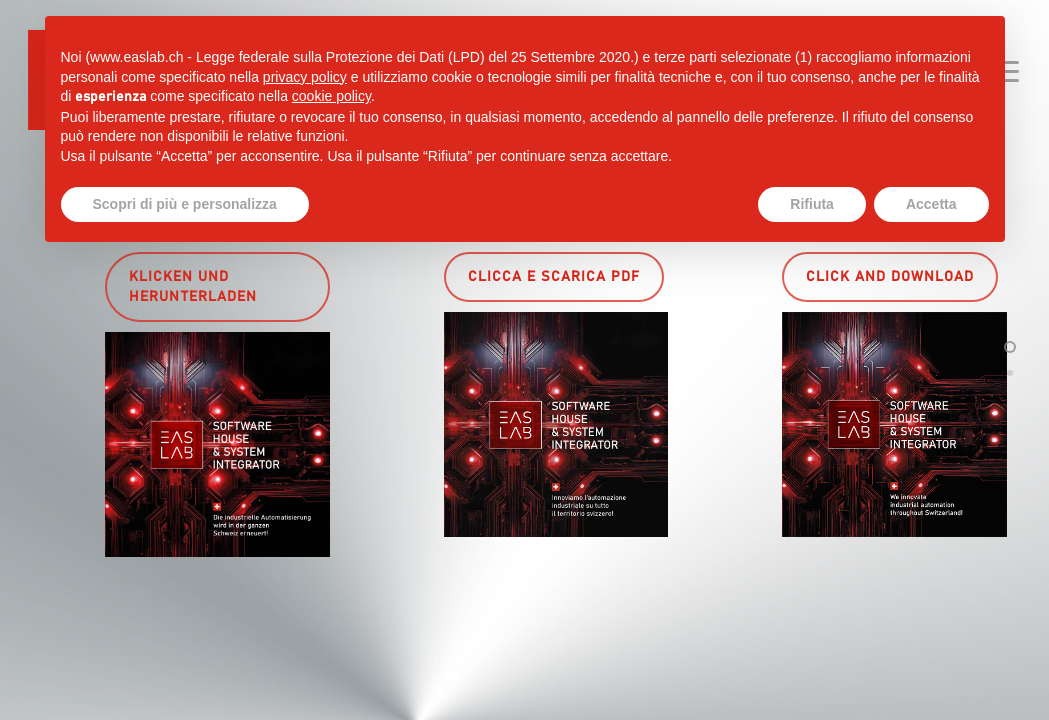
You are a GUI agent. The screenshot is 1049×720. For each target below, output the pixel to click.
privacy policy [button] (305, 77)
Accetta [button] (931, 204)
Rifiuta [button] (812, 204)
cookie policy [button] (331, 96)
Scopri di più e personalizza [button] (185, 204)
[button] (217, 287)
